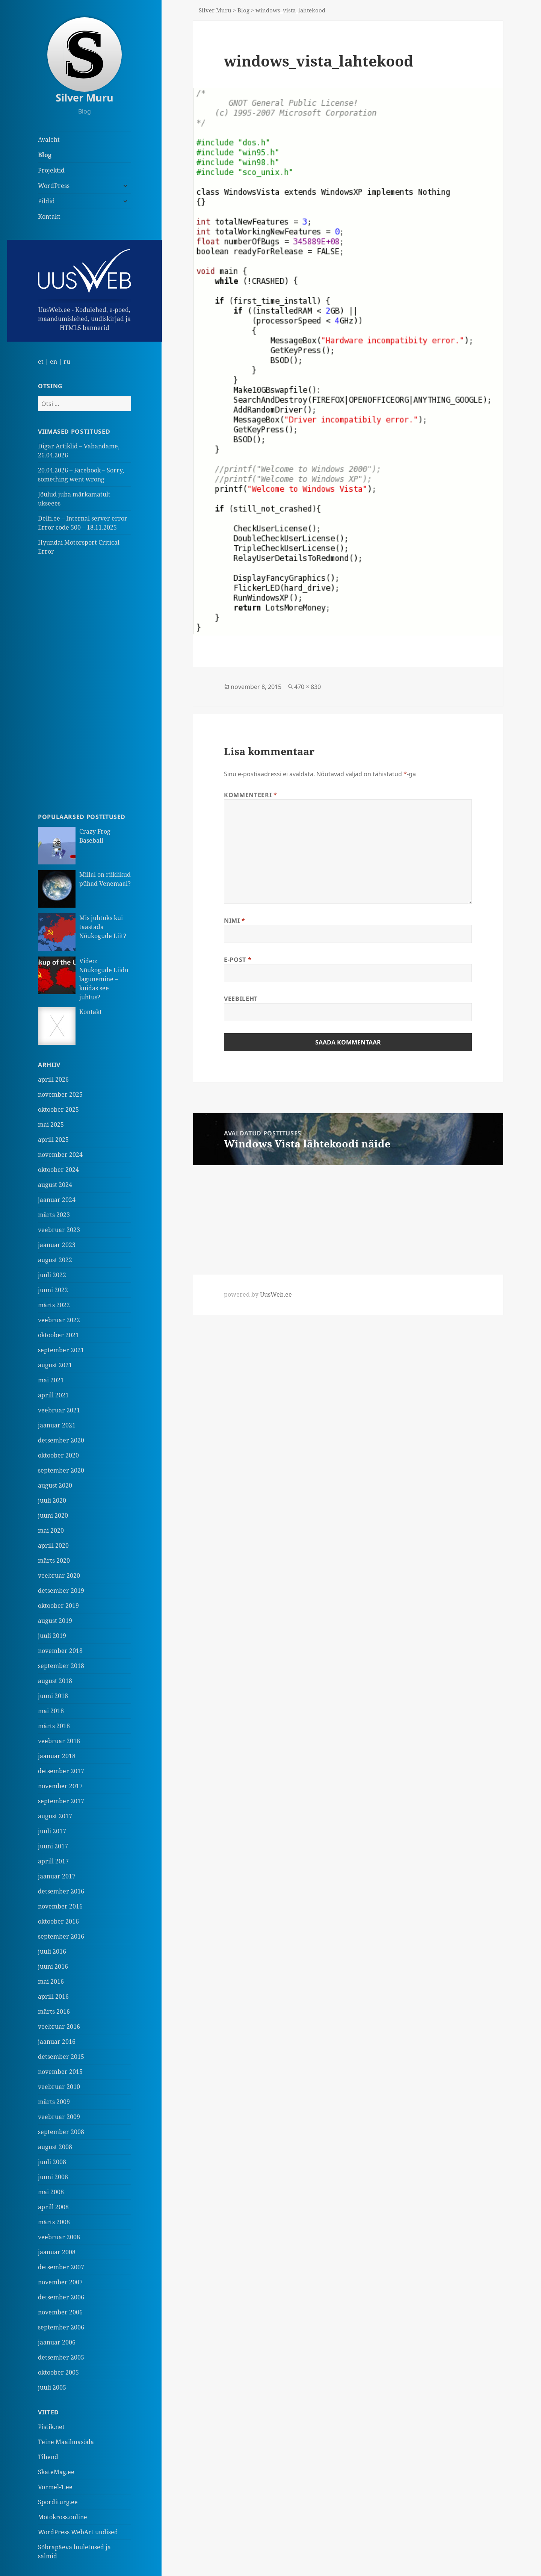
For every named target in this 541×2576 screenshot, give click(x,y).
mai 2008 (51, 2192)
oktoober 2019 (58, 1605)
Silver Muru (84, 97)
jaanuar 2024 (57, 1200)
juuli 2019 (52, 1636)
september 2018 (61, 1666)
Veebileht (241, 998)
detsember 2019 (61, 1590)
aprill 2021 (53, 1395)
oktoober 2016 (58, 1921)
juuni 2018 (53, 1696)
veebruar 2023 (59, 1230)
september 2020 (61, 1470)
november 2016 (60, 1906)
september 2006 (61, 2327)
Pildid (46, 201)
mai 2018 (51, 1711)
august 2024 (55, 1185)
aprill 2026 (53, 1079)
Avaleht (49, 139)
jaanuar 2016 (57, 2041)
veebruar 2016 (59, 2026)
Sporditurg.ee (58, 2502)
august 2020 (55, 1485)
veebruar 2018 (59, 1741)
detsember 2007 (61, 2267)
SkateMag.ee (56, 2472)
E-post (237, 959)
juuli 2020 (52, 1500)
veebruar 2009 (59, 2117)
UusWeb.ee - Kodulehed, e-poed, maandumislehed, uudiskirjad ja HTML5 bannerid (84, 290)
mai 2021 (51, 1380)
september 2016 (61, 1936)
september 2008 (61, 2132)
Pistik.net (51, 2427)
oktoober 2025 (58, 1109)
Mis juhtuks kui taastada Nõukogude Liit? (102, 927)
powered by (258, 1294)
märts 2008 (54, 2222)
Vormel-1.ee (55, 2487)
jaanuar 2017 (57, 1876)
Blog (44, 155)
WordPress (54, 186)
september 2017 (61, 1801)
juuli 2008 (52, 2162)
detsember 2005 (61, 2357)
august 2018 (55, 1681)
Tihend (48, 2457)
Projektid (51, 170)
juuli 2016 (52, 1951)
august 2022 (55, 1260)
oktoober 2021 (58, 1335)
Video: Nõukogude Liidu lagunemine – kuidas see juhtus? (103, 979)
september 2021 (61, 1350)
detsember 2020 (61, 1440)
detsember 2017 (61, 1771)
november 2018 (60, 1651)
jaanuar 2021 (57, 1425)
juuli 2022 (52, 1275)
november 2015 (60, 2071)
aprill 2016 (53, 1996)
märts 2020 (54, 1560)
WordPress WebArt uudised (78, 2532)
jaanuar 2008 (57, 2252)
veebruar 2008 (59, 2237)
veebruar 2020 (59, 1575)
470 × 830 (307, 687)
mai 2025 (51, 1124)
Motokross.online (62, 2517)
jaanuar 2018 (57, 1756)
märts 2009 (54, 2102)
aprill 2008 (53, 2207)
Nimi (234, 920)
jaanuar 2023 (57, 1245)
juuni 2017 (53, 1846)
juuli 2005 (52, 2387)
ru (66, 361)
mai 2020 (51, 1530)
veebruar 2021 (59, 1410)
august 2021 (55, 1365)
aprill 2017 (53, 1861)
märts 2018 (54, 1726)
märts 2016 (54, 2011)
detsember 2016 (61, 1891)
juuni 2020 (53, 1515)
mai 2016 (51, 1981)
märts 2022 (54, 1305)
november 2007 (60, 2282)
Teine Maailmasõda (66, 2442)
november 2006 (60, 2312)
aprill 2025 (53, 1139)
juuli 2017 (52, 1831)
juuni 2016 (53, 1966)
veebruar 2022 (59, 1320)
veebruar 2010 (59, 2087)
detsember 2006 (61, 2297)
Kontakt (49, 216)
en (53, 361)
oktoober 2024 (58, 1169)
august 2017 (55, 1816)
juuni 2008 (53, 2177)
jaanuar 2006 (57, 2342)
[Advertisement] (84, 684)
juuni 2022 (53, 1290)
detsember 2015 (61, 2056)
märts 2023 (54, 1215)
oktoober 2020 (58, 1455)
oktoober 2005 (58, 2372)
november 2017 (60, 1786)
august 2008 (55, 2147)
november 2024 (60, 1154)
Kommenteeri (250, 795)
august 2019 (55, 1620)
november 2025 (60, 1094)
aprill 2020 (53, 1545)
